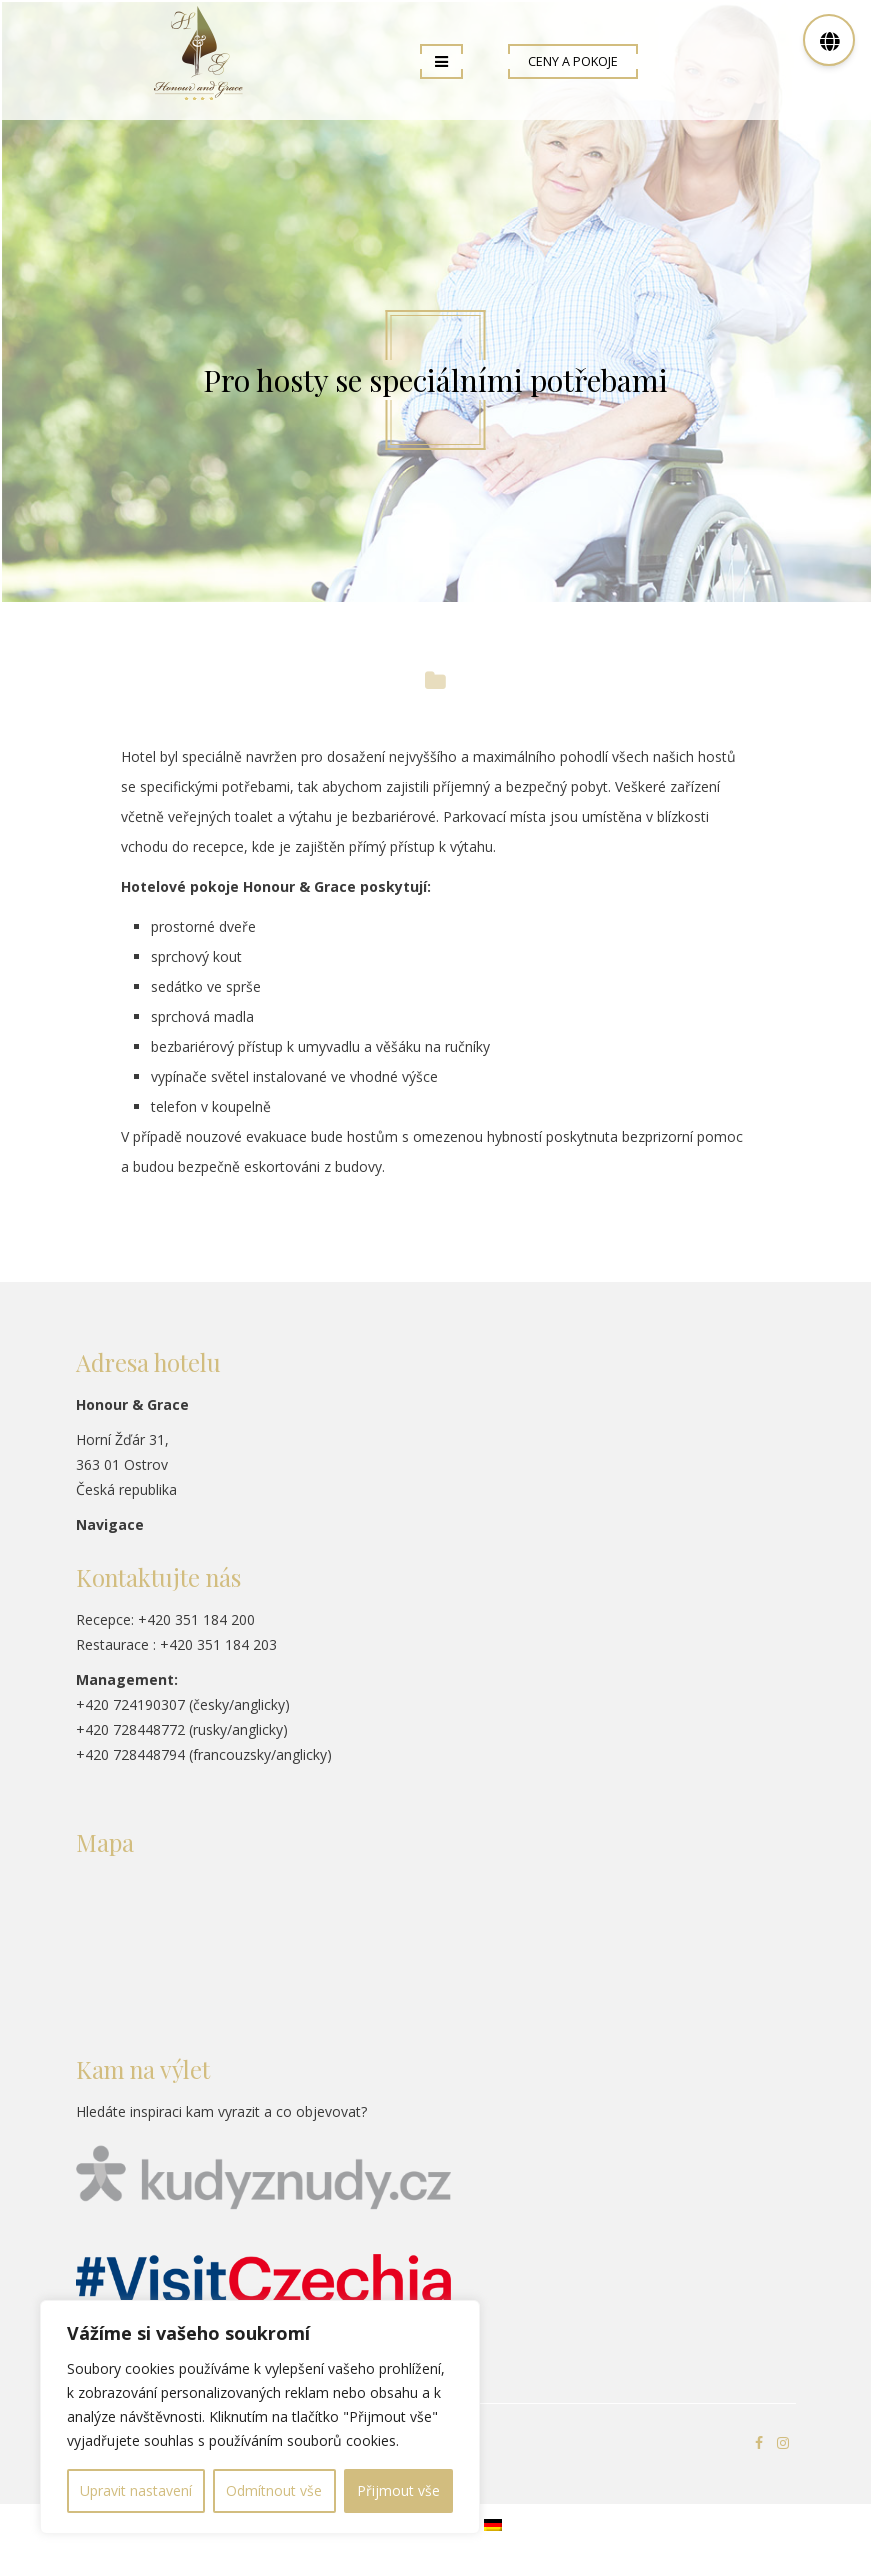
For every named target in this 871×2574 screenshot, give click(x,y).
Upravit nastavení (136, 2490)
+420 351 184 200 (196, 1619)
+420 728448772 (130, 1729)
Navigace (110, 1524)
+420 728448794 (130, 1754)
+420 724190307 (130, 1704)
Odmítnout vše (274, 2490)
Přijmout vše (398, 2490)
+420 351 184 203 (218, 1644)
